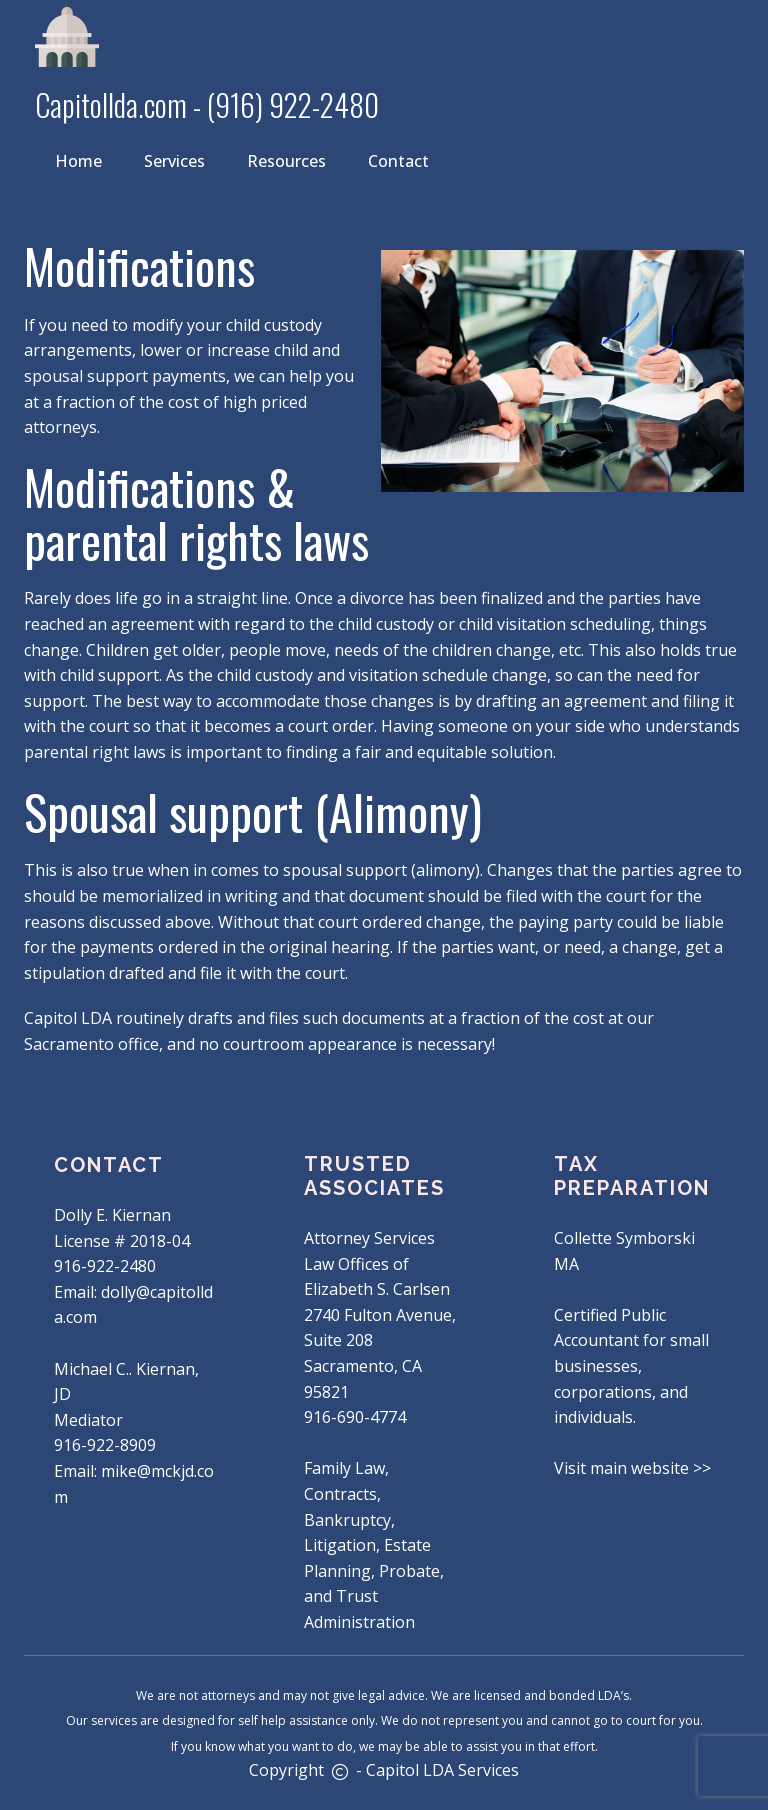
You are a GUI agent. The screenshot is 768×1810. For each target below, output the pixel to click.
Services (174, 161)
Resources (286, 161)
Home (78, 161)
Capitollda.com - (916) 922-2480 (207, 104)
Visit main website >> (632, 1468)
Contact (398, 161)
